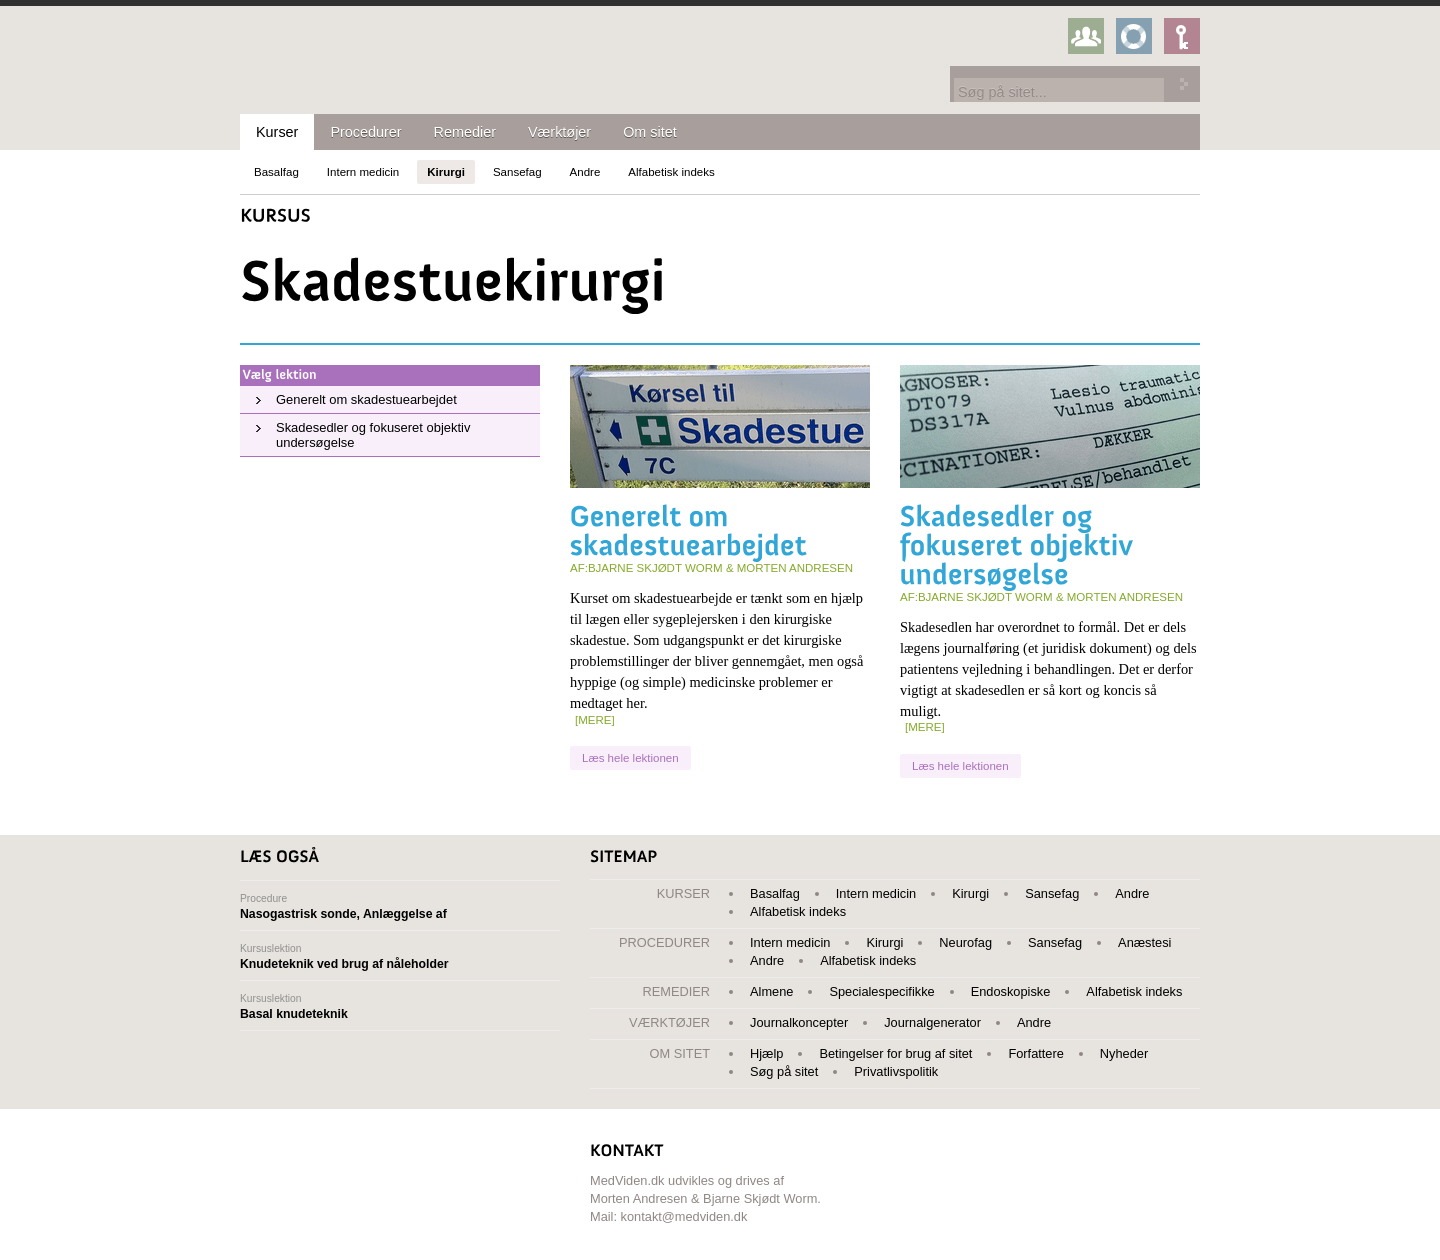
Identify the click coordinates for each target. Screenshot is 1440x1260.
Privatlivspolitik (896, 1071)
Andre (585, 172)
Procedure (400, 907)
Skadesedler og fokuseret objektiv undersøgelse (373, 435)
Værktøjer (559, 132)
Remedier (465, 132)
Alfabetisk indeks (671, 172)
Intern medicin (363, 172)
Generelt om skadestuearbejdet (366, 399)
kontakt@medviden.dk (684, 1216)
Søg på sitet (784, 1071)
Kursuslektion (400, 957)
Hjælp (766, 1053)
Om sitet (650, 132)
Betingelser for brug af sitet (895, 1053)
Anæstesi (1144, 942)
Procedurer (365, 132)
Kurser (277, 132)
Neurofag (965, 942)
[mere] (595, 720)
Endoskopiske (1011, 991)
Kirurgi (446, 172)
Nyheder (1124, 1053)
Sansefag (517, 172)
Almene (771, 991)
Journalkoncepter (799, 1022)
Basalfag (276, 172)
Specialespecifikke (881, 991)
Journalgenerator (932, 1022)
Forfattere (1035, 1053)
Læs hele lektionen (630, 758)
